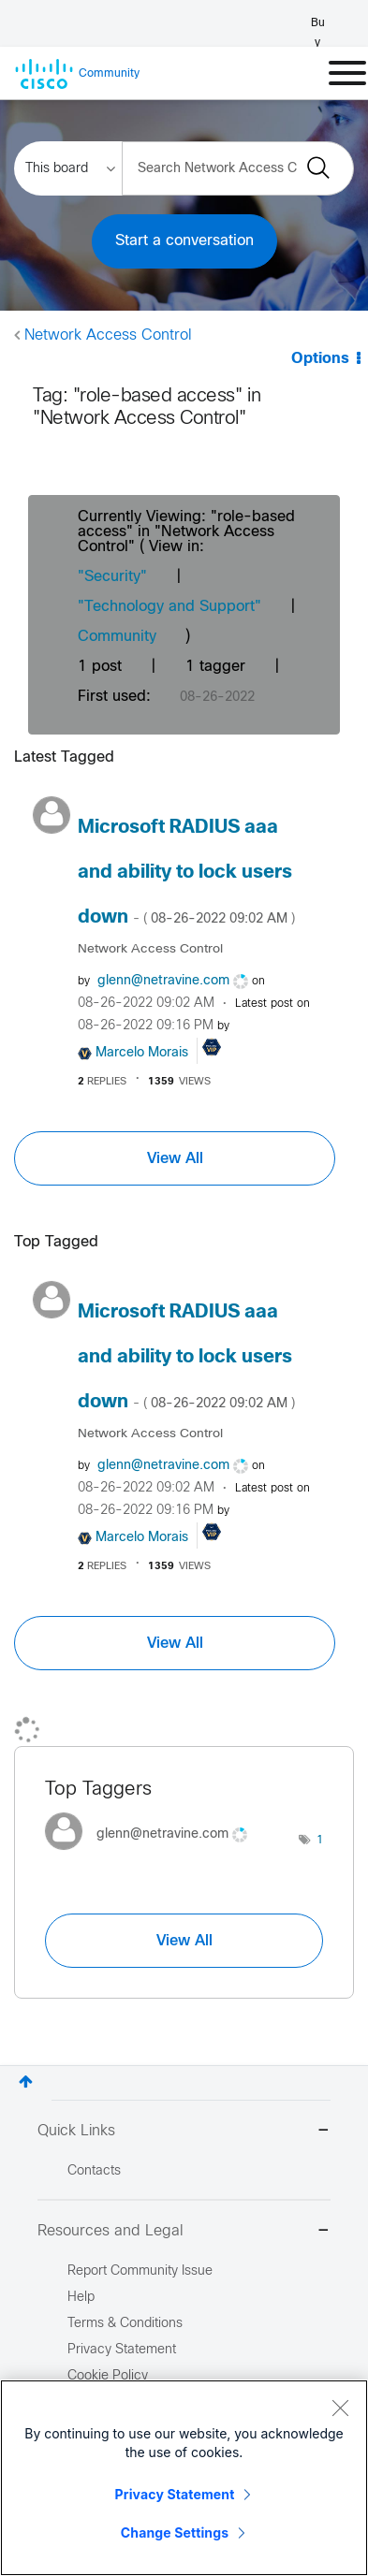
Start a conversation (184, 241)
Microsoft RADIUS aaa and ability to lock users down (186, 872)
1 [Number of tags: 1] (319, 1840)
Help (81, 2298)
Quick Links (184, 2132)
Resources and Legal (184, 2232)
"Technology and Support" (169, 607)
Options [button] (320, 359)
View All (175, 1158)
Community (117, 637)
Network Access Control (108, 335)
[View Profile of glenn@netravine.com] (163, 981)
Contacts (94, 2171)
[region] (184, 2478)
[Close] (340, 2407)
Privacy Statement (175, 2494)
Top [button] (26, 2081)
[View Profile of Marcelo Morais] (142, 1053)
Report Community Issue (140, 2271)
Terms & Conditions (125, 2324)
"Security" (112, 577)
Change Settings (174, 2532)
